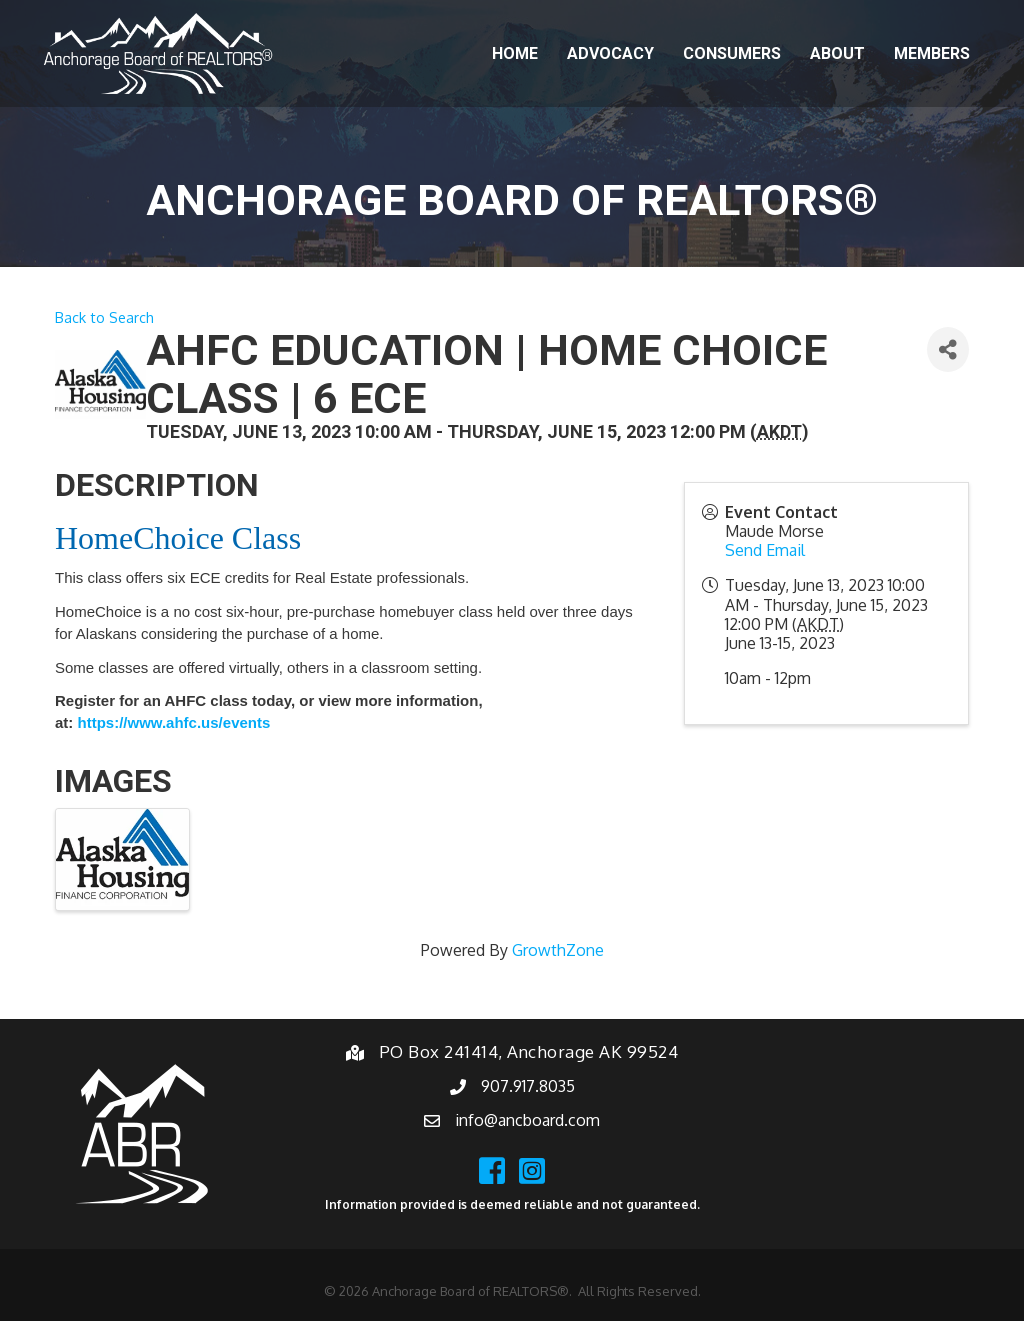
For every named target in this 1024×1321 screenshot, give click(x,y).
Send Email (765, 550)
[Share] (948, 349)
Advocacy (610, 53)
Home (515, 53)
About (837, 53)
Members (932, 53)
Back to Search (104, 317)
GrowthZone (558, 950)
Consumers (732, 53)
